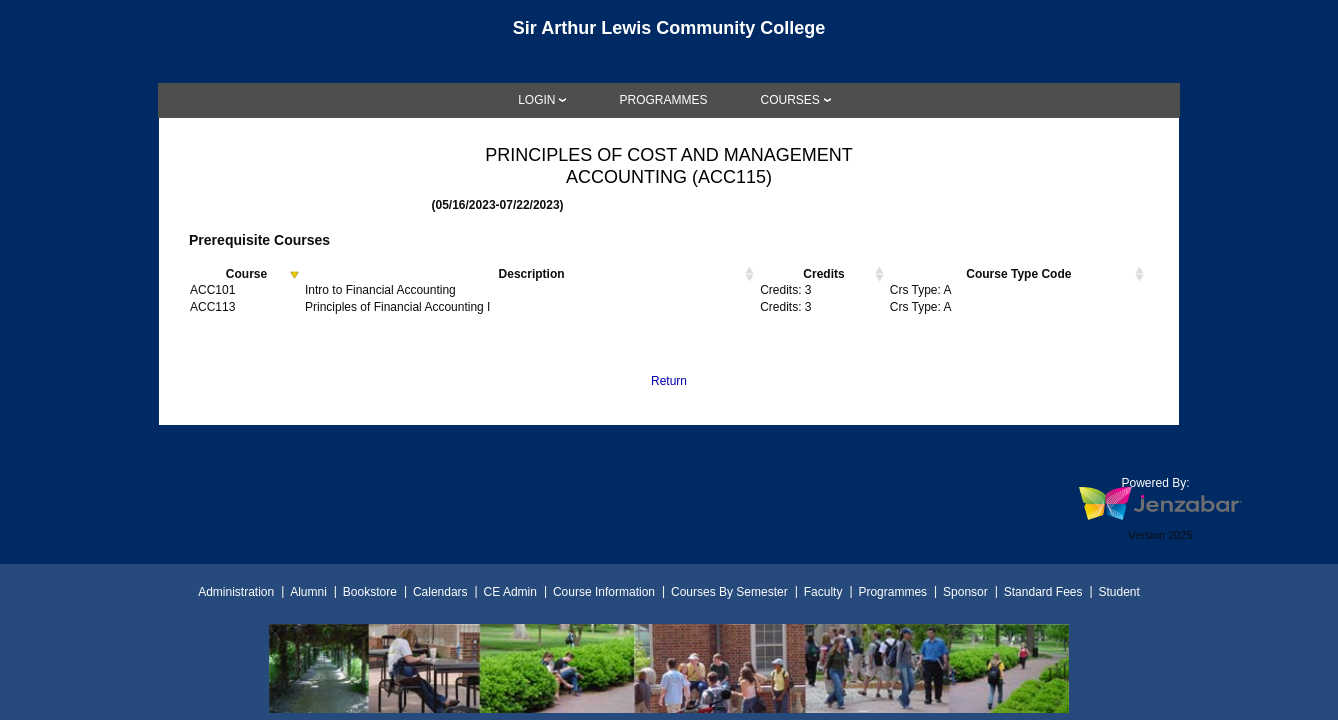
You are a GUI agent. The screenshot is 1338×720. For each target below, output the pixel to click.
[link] (663, 100)
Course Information (604, 592)
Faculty (823, 592)
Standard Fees (1043, 592)
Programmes (892, 592)
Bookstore (370, 592)
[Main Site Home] (669, 34)
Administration (236, 592)
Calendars (440, 592)
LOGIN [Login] (536, 100)
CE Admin (510, 592)
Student (1119, 592)
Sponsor (965, 592)
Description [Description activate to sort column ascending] (532, 274)
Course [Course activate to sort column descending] (246, 274)
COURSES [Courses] (790, 100)
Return (669, 381)
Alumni (308, 592)
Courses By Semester (729, 592)
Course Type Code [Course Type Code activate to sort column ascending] (1018, 274)
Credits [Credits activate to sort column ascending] (823, 274)
